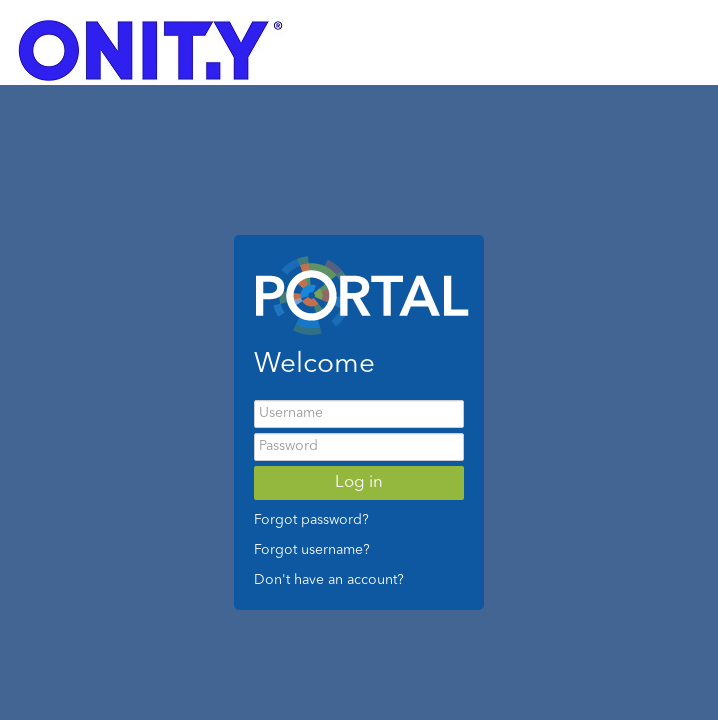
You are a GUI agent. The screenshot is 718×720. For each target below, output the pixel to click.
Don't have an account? (329, 580)
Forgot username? (312, 550)
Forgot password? (311, 520)
